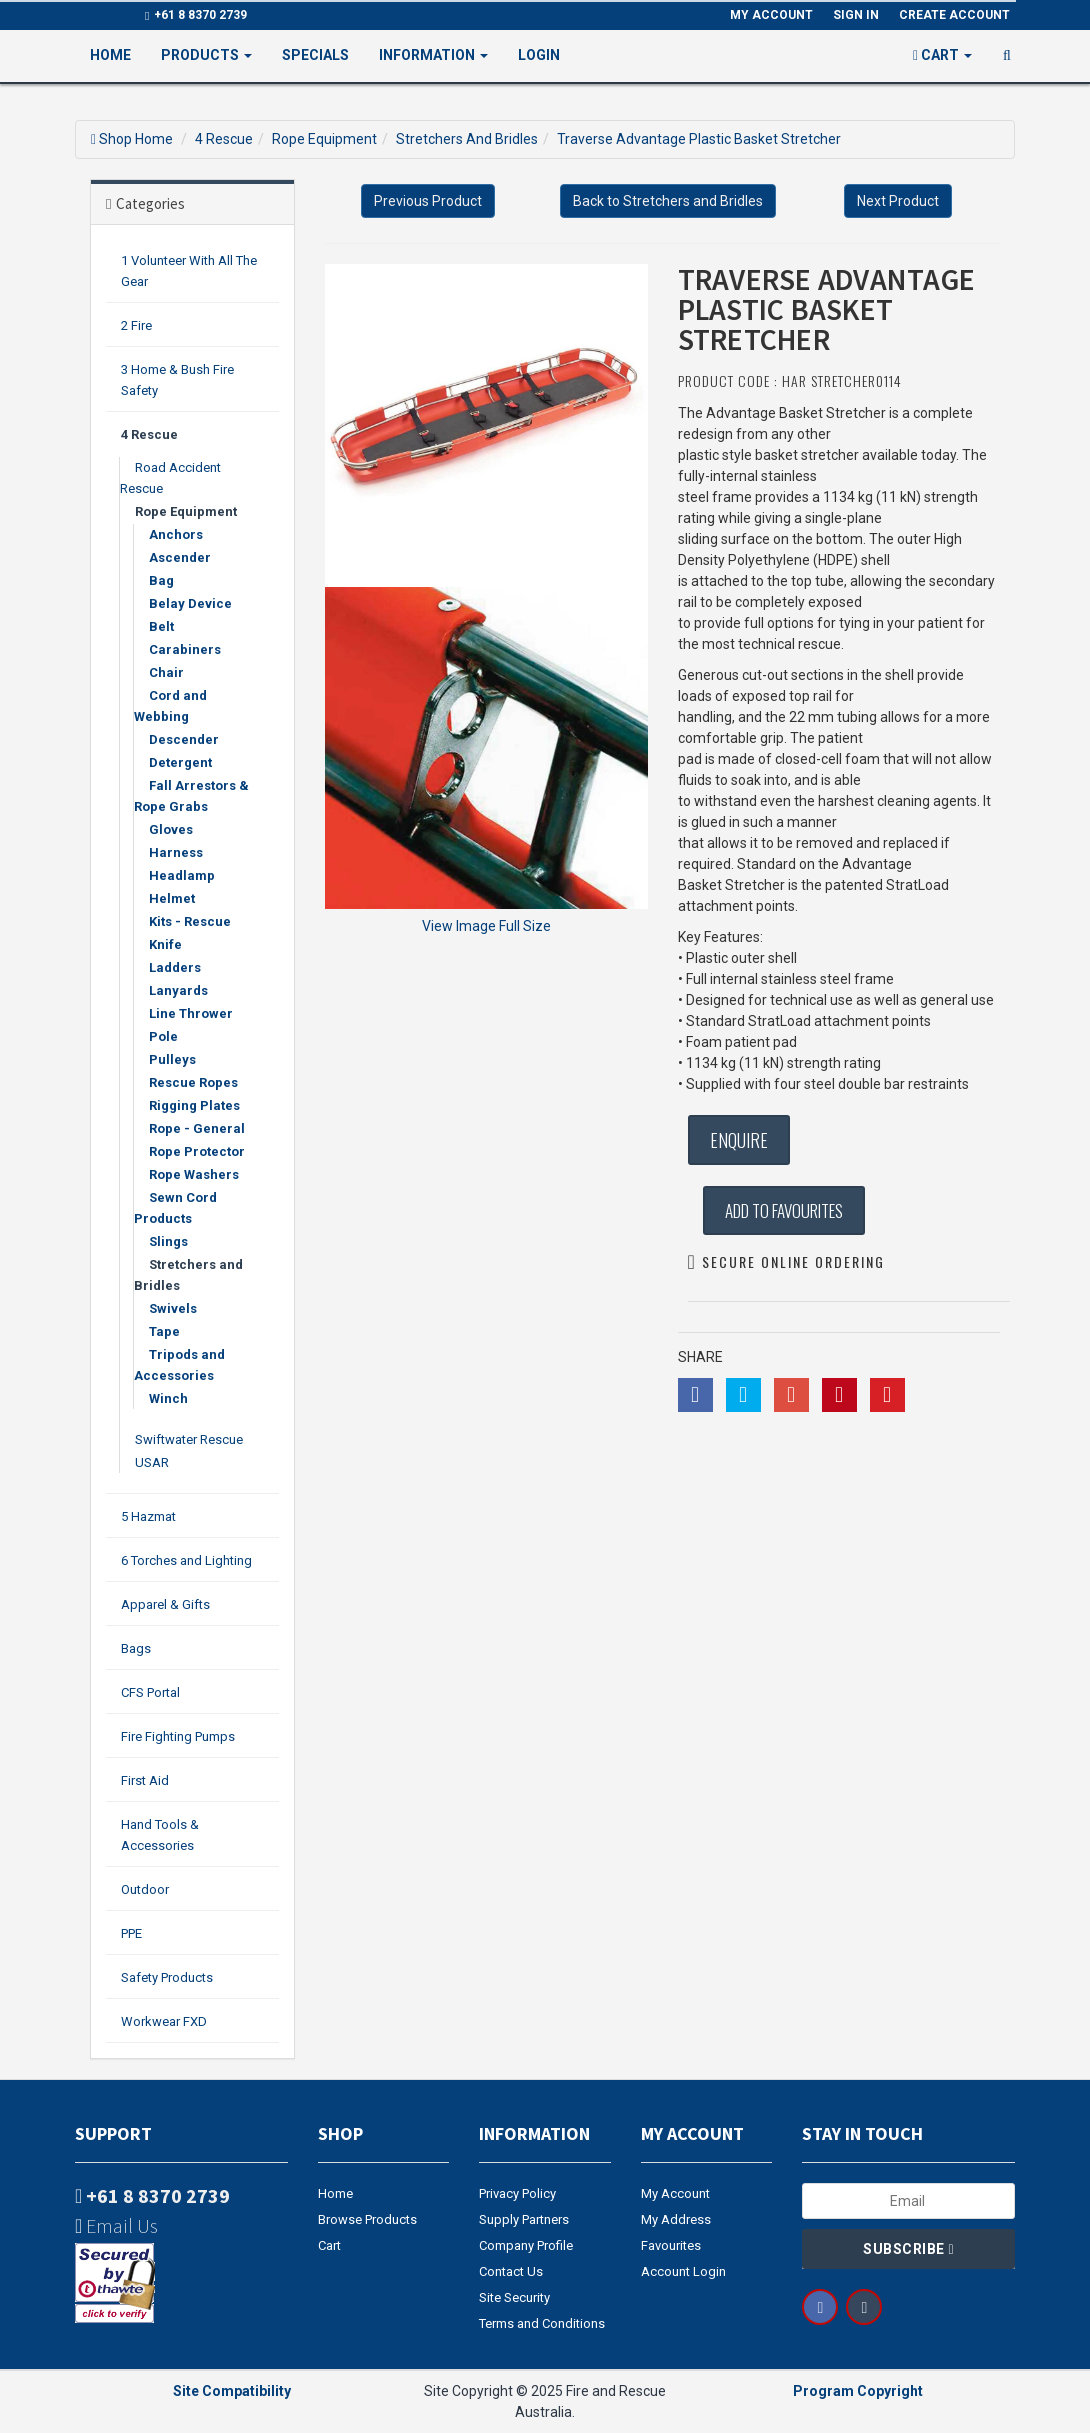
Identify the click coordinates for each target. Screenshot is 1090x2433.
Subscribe (908, 2249)
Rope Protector (197, 1151)
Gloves (171, 829)
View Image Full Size (486, 926)
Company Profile (526, 2245)
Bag (161, 580)
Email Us (116, 2225)
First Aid (145, 1780)
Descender (184, 739)
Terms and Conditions (542, 2323)
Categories (150, 203)
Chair (166, 672)
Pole (163, 1036)
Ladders (175, 967)
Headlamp (182, 875)
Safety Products (167, 1977)
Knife (165, 944)
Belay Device (190, 603)
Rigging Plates (194, 1105)
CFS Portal (150, 1692)
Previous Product (428, 201)
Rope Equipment (324, 139)
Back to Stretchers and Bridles (668, 201)
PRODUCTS (206, 55)
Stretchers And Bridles (467, 139)
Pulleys (172, 1059)
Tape (164, 1331)
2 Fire (136, 325)
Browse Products (367, 2219)
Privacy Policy (517, 2193)
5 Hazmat (148, 1516)
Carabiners (185, 649)
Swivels (173, 1308)
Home (110, 55)
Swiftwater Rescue (189, 1439)
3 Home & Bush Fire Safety (177, 380)
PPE (131, 1933)
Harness (176, 852)
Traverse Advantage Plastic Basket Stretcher (699, 139)
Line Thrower (191, 1013)
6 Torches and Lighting (186, 1560)
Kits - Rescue (190, 921)
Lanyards (178, 990)
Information (433, 55)
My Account (675, 2193)
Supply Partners (524, 2219)
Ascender (180, 557)
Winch (168, 1398)
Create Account (954, 15)
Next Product (898, 201)
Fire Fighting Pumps (178, 1736)
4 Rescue (224, 139)
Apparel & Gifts (165, 1604)
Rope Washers (194, 1174)
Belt (161, 626)
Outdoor (145, 1889)
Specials (315, 55)
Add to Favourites (784, 1210)
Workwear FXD (164, 2021)
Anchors (176, 534)
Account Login (683, 2271)
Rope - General (197, 1128)
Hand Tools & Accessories (160, 1835)
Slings (168, 1241)
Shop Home (136, 139)
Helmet (172, 898)
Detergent (180, 762)
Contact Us (511, 2271)
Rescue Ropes (193, 1082)
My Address (676, 2219)
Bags (136, 1648)
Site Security (514, 2297)
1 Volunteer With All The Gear (189, 271)
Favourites (671, 2245)
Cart (329, 2245)
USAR (152, 1462)
